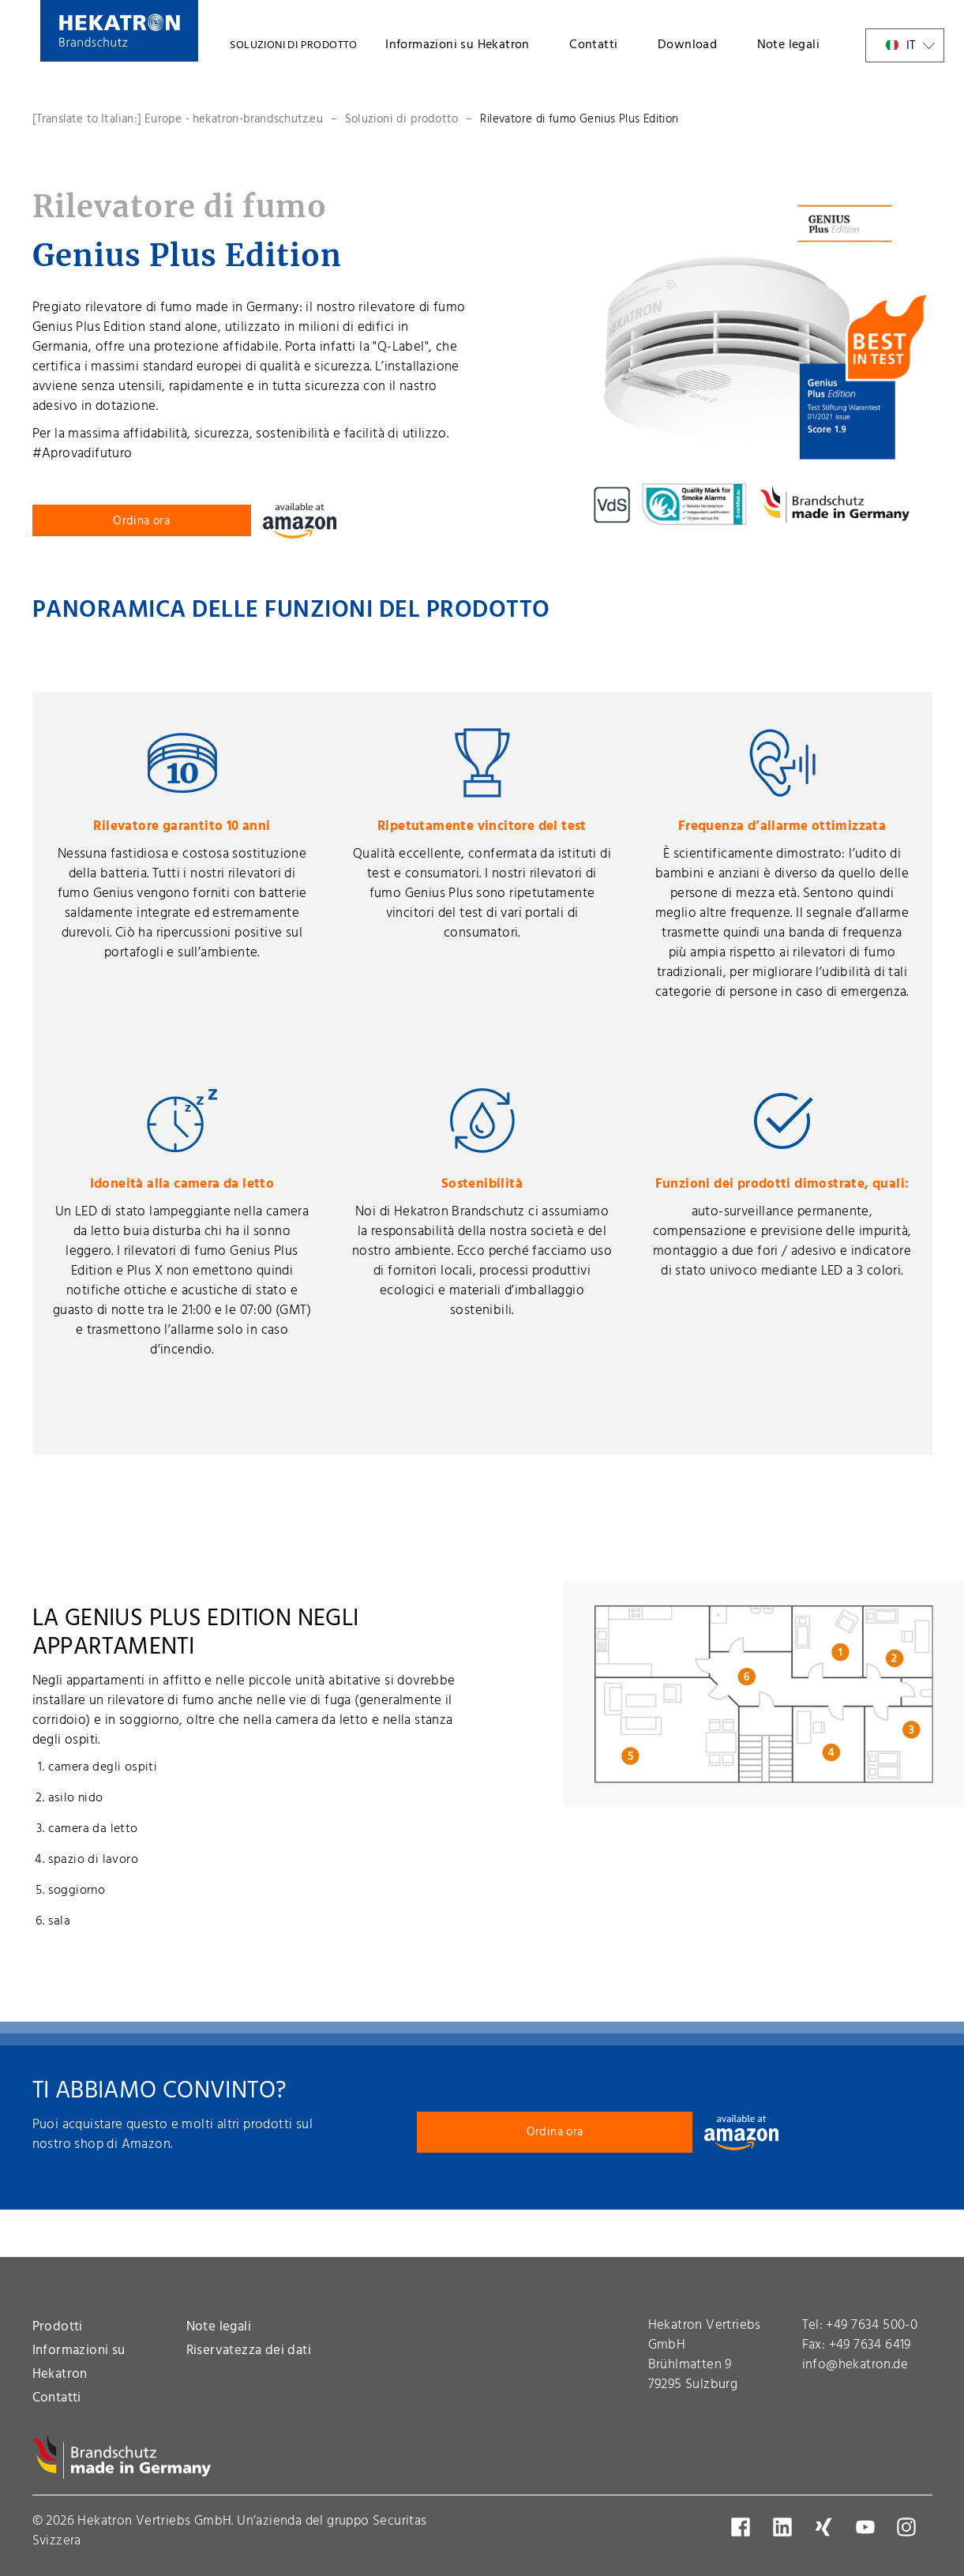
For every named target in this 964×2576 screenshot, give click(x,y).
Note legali (788, 45)
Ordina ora (141, 521)
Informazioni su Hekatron (457, 45)
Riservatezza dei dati (248, 2350)
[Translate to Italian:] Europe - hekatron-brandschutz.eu (177, 119)
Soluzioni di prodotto (401, 119)
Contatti (593, 45)
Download (687, 45)
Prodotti (57, 2327)
